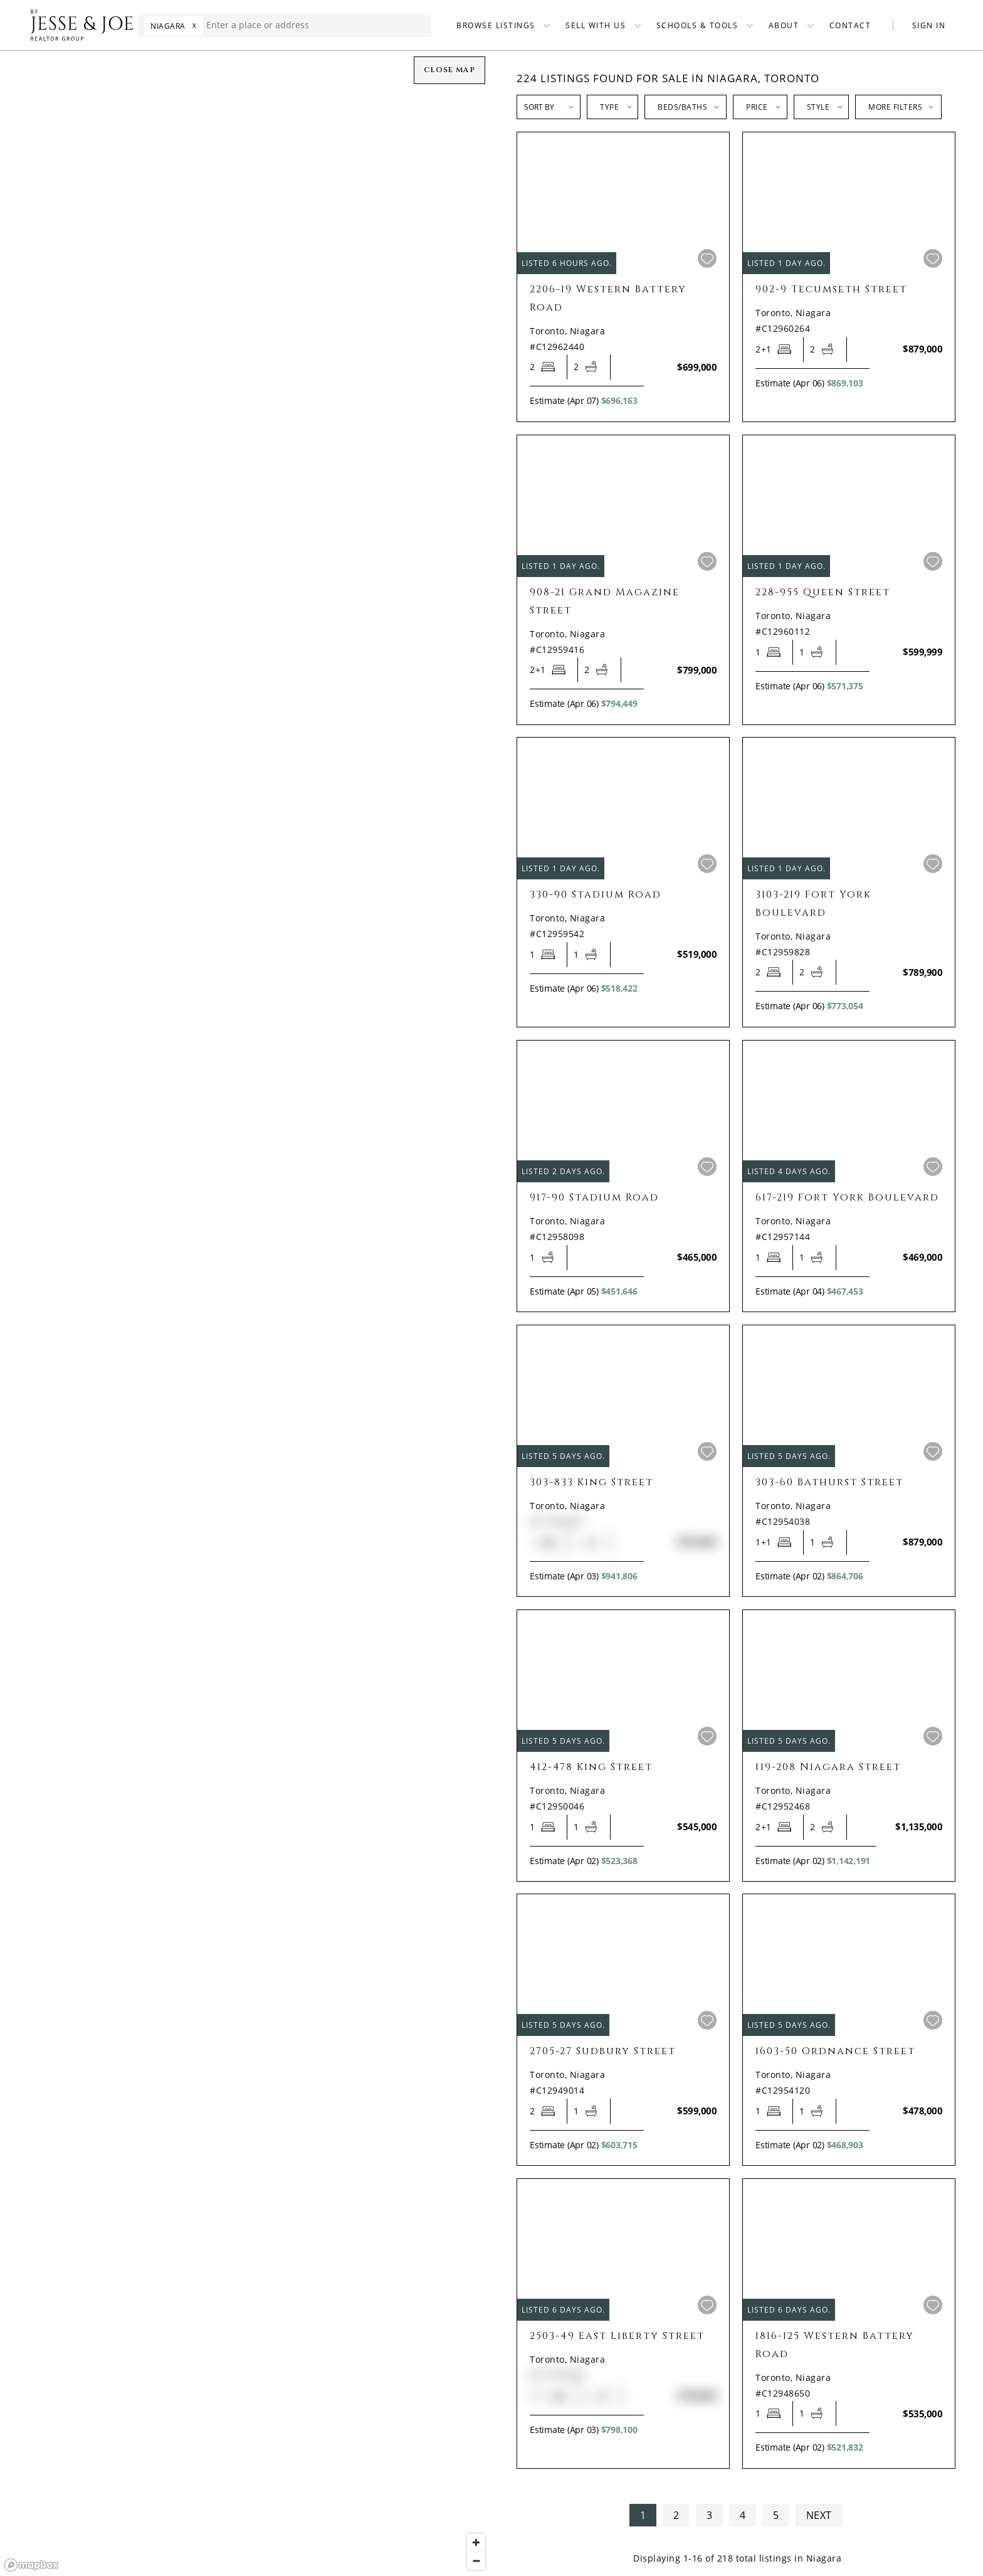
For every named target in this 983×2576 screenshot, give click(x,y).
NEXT (819, 2515)
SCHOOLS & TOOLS (697, 25)
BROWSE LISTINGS (495, 25)
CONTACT (850, 25)
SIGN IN (929, 25)
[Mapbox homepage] (31, 2565)
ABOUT (784, 25)
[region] (246, 1313)
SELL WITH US (595, 25)
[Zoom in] (476, 2542)
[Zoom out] (476, 2561)
